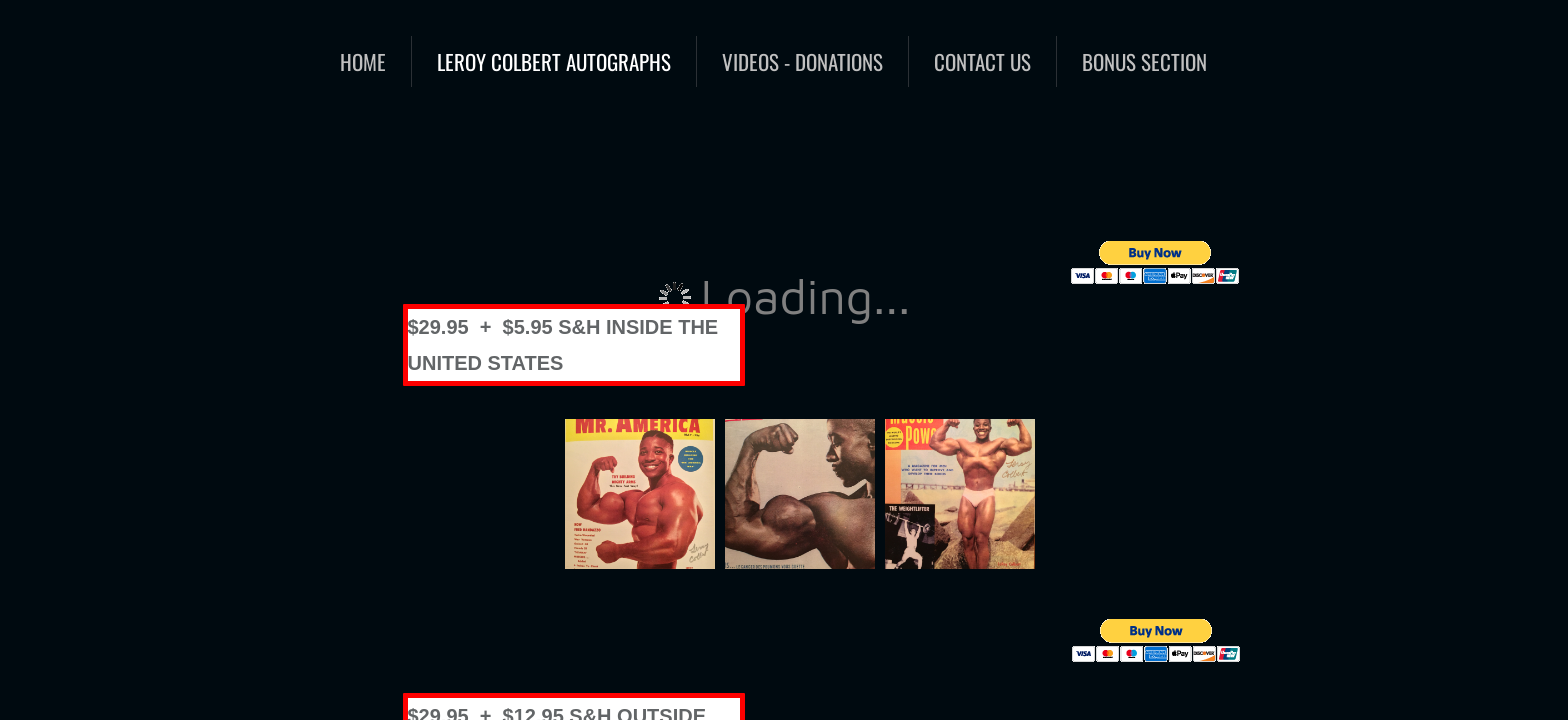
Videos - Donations (802, 61)
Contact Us (982, 61)
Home (363, 61)
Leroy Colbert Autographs (554, 61)
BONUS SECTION (1144, 61)
